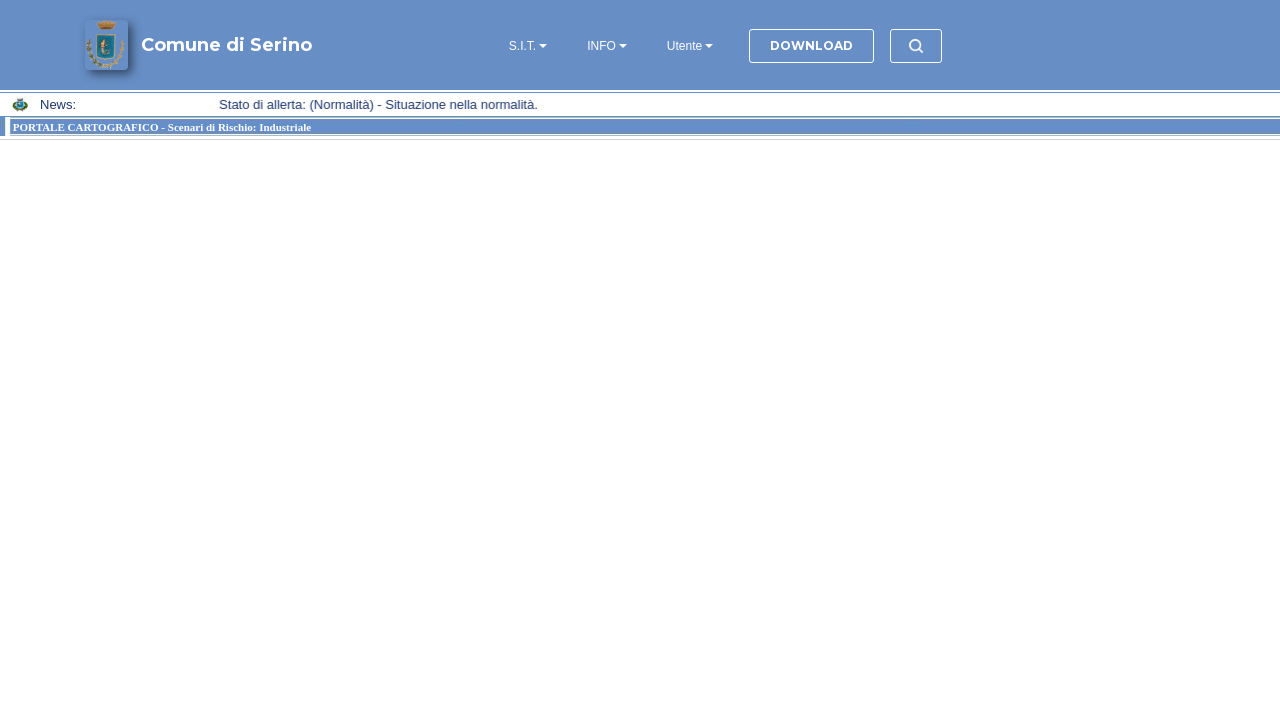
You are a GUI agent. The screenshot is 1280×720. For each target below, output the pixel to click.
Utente (684, 46)
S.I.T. (522, 46)
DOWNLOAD (811, 45)
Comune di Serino (226, 45)
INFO (601, 46)
